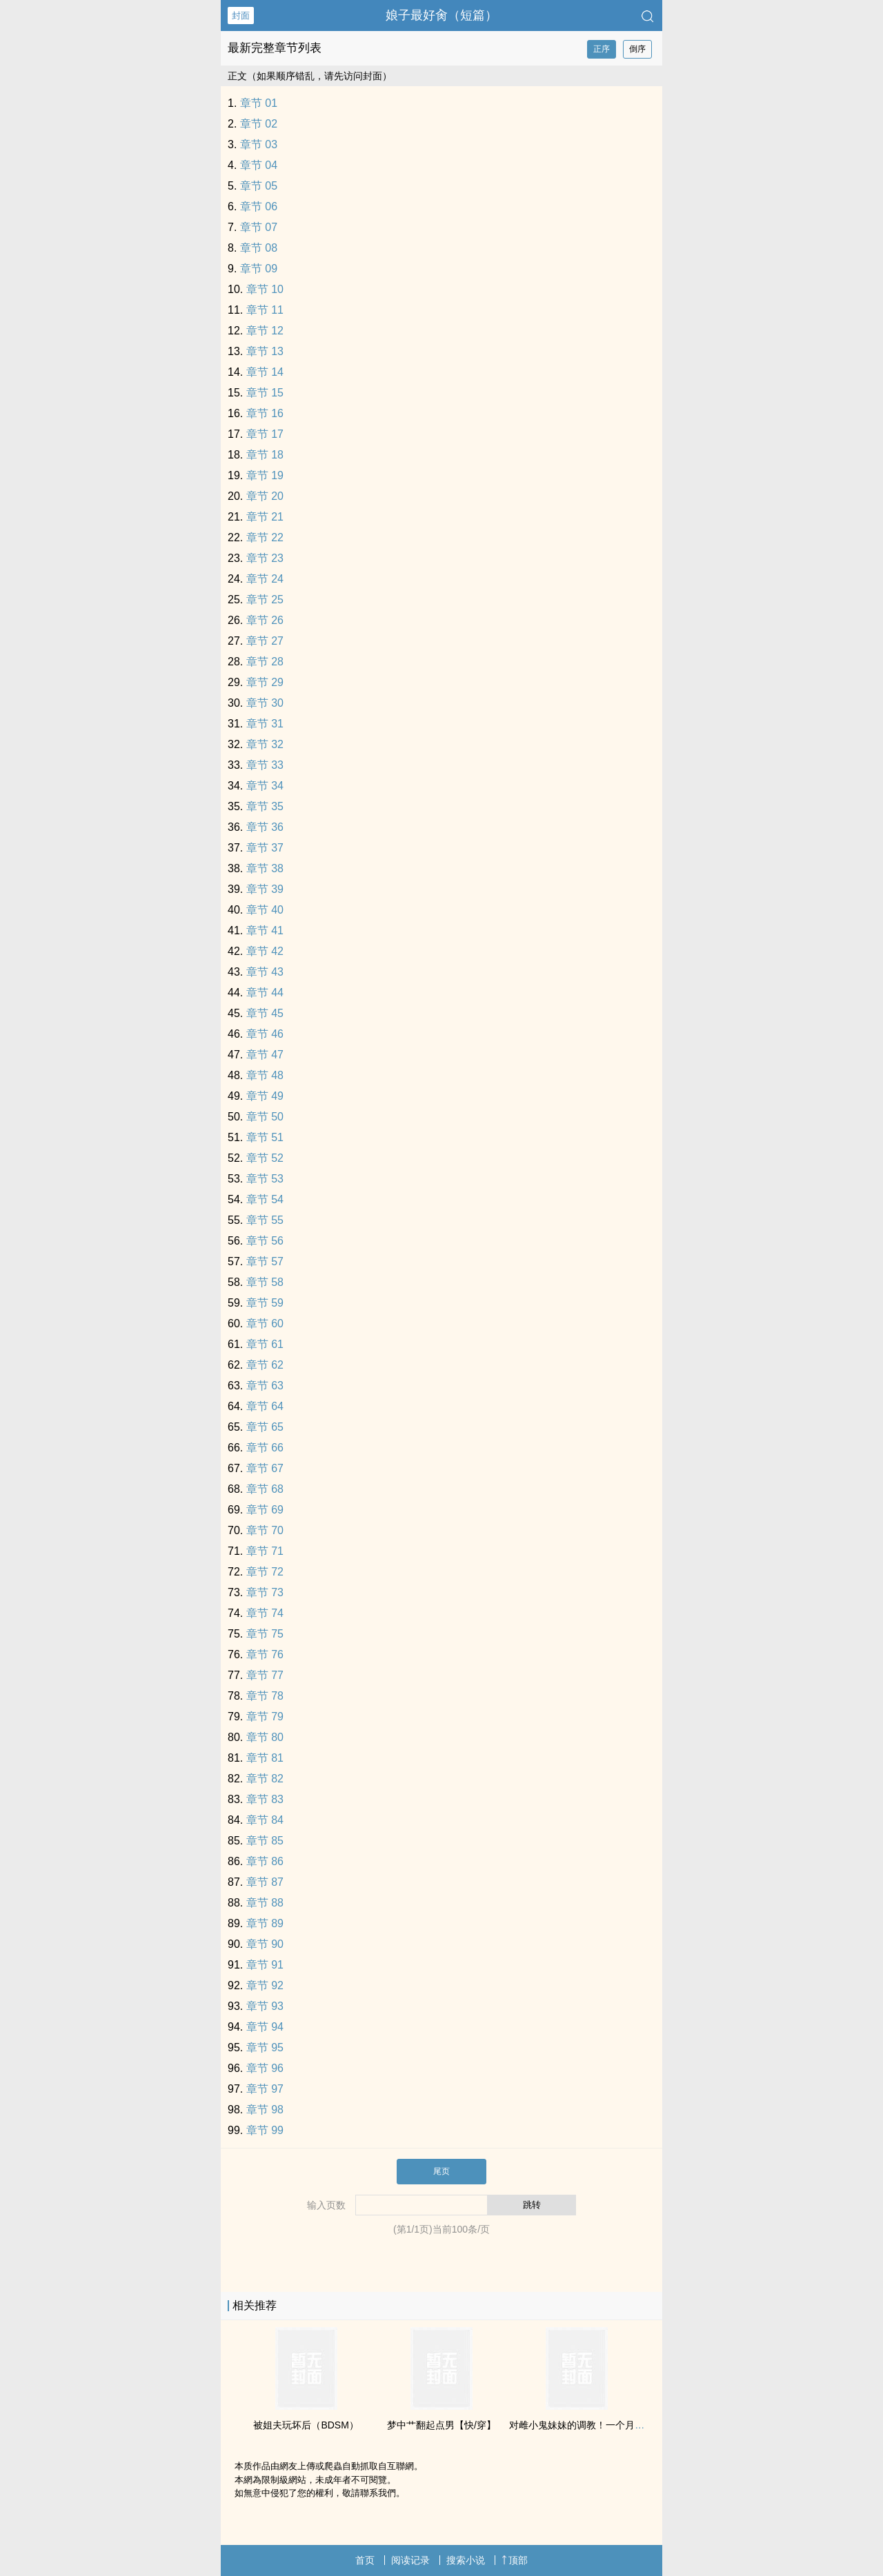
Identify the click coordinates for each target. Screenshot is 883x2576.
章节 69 (265, 1510)
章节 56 (265, 1241)
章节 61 (265, 1344)
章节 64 (265, 1406)
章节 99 (265, 2130)
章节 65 (265, 1427)
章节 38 (265, 868)
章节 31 (265, 723)
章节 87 (265, 1882)
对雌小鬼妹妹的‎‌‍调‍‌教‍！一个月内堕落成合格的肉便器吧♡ (628, 2425)
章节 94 (265, 2027)
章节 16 (265, 413)
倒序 (637, 49)
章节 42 (265, 951)
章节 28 (265, 661)
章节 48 (265, 1075)
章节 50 (265, 1117)
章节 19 (265, 475)
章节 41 (265, 930)
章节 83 (265, 1799)
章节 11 (265, 310)
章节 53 (265, 1179)
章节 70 (265, 1530)
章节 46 (265, 1034)
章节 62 (265, 1365)
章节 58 (265, 1282)
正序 (601, 49)
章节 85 (265, 1841)
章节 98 (265, 2109)
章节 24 (265, 579)
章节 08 (258, 248)
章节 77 (265, 1675)
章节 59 (265, 1303)
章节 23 (265, 558)
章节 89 (265, 1923)
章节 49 (265, 1096)
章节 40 (265, 910)
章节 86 (265, 1861)
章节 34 (265, 786)
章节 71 (265, 1551)
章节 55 (265, 1220)
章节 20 (265, 496)
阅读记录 (410, 2560)
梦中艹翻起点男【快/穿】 (441, 2425)
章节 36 (265, 827)
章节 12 (265, 330)
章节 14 (265, 372)
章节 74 (265, 1613)
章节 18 (265, 455)
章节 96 (265, 2068)
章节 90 (265, 1944)
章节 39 (265, 889)
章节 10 (265, 289)
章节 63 (265, 1385)
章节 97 (265, 2089)
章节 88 (265, 1903)
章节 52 (265, 1158)
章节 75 (265, 1634)
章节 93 (265, 2006)
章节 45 (265, 1013)
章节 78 (265, 1696)
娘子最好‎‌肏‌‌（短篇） (441, 15)
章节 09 (258, 268)
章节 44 (265, 992)
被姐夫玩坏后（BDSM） (305, 2425)
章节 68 (265, 1489)
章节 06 (258, 206)
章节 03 (258, 144)
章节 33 (265, 765)
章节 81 (265, 1758)
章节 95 (265, 2047)
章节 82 (265, 1778)
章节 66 (265, 1447)
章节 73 (265, 1592)
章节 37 (265, 848)
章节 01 (258, 103)
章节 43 (265, 972)
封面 (241, 15)
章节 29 (265, 682)
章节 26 (265, 620)
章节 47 (265, 1054)
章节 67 (265, 1468)
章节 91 (265, 1965)
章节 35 (265, 806)
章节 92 (265, 1985)
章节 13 (265, 351)
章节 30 (265, 703)
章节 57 (265, 1261)
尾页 (441, 2171)
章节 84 (265, 1820)
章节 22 (265, 537)
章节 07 (258, 227)
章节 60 (265, 1323)
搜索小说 (465, 2560)
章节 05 (258, 186)
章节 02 (258, 124)
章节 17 (265, 434)
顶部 (515, 2560)
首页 (365, 2560)
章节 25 (265, 599)
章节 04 (258, 165)
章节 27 (265, 641)
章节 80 (265, 1737)
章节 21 (265, 517)
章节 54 (265, 1199)
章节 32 (265, 744)
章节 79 (265, 1716)
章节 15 (265, 393)
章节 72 (265, 1572)
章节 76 (265, 1654)
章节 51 (265, 1137)
